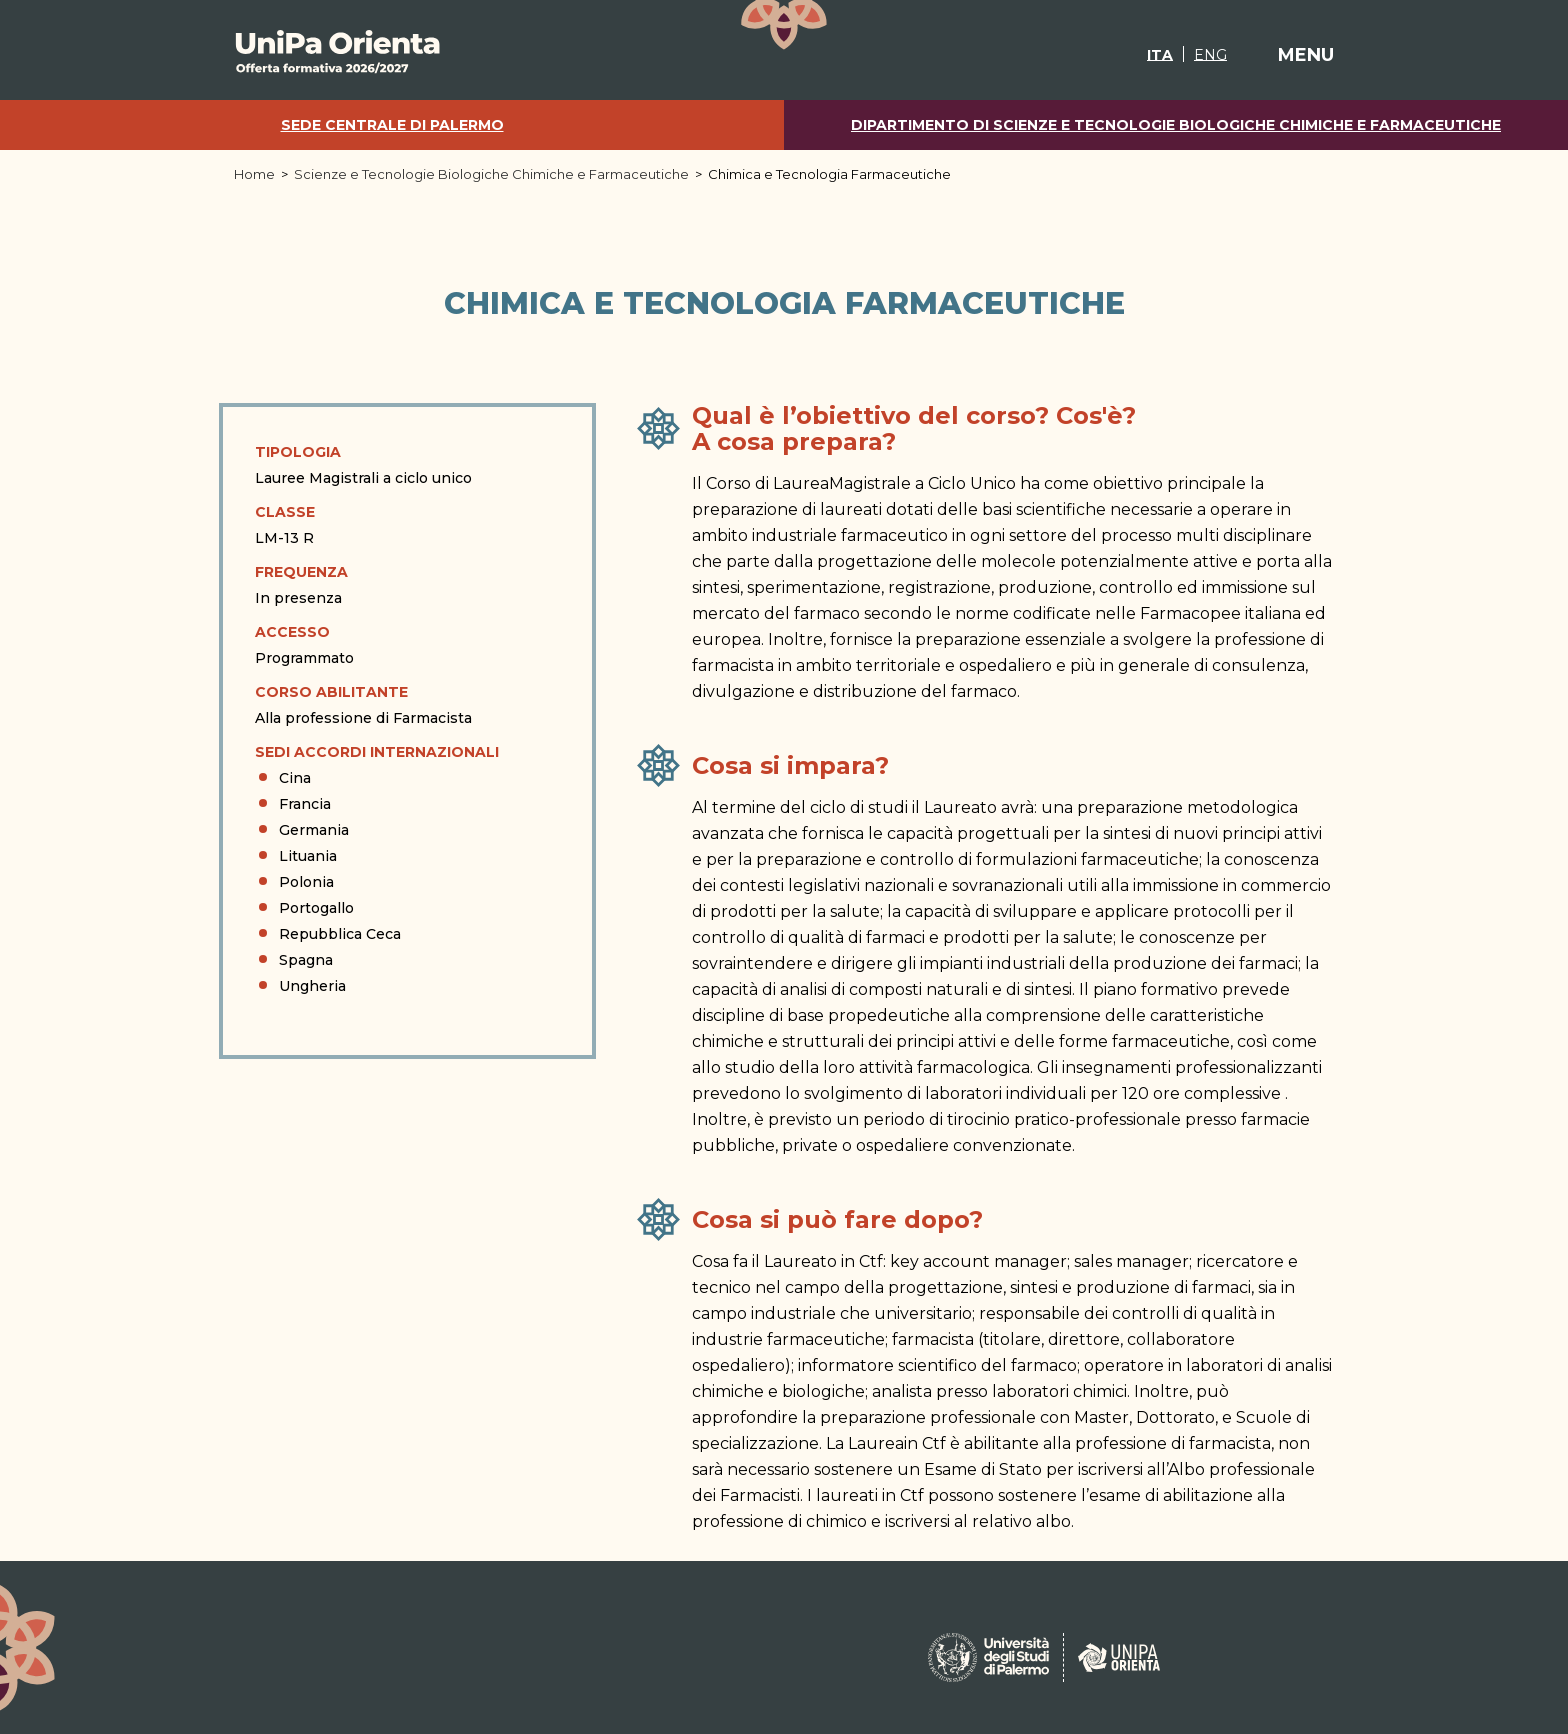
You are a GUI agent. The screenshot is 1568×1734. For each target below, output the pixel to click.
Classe (285, 512)
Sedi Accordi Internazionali (377, 752)
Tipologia (298, 452)
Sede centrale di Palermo (392, 125)
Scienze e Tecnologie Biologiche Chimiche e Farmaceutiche (491, 174)
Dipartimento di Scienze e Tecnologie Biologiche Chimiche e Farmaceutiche (1176, 125)
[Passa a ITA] (1160, 54)
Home (254, 174)
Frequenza (301, 572)
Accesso (292, 632)
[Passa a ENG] (1210, 54)
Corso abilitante (331, 692)
